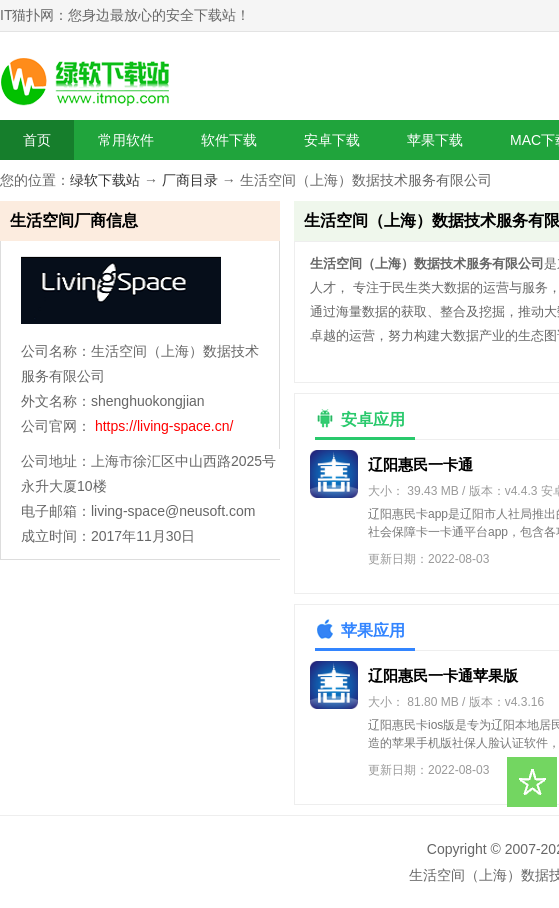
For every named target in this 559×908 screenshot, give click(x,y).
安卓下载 (332, 140)
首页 (37, 140)
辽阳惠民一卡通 (420, 464)
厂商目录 (190, 180)
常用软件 (126, 140)
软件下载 (229, 140)
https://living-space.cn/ (164, 426)
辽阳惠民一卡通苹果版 (443, 675)
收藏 (532, 782)
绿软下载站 (105, 180)
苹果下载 (435, 140)
